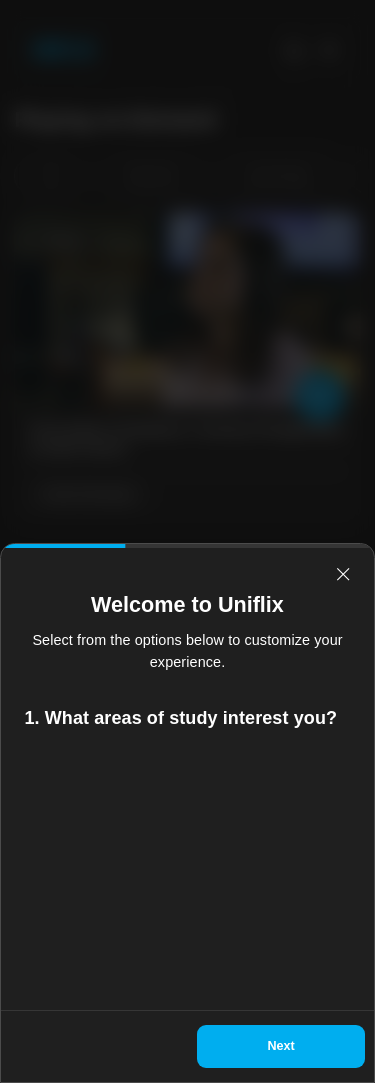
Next (280, 1046)
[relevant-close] (343, 574)
